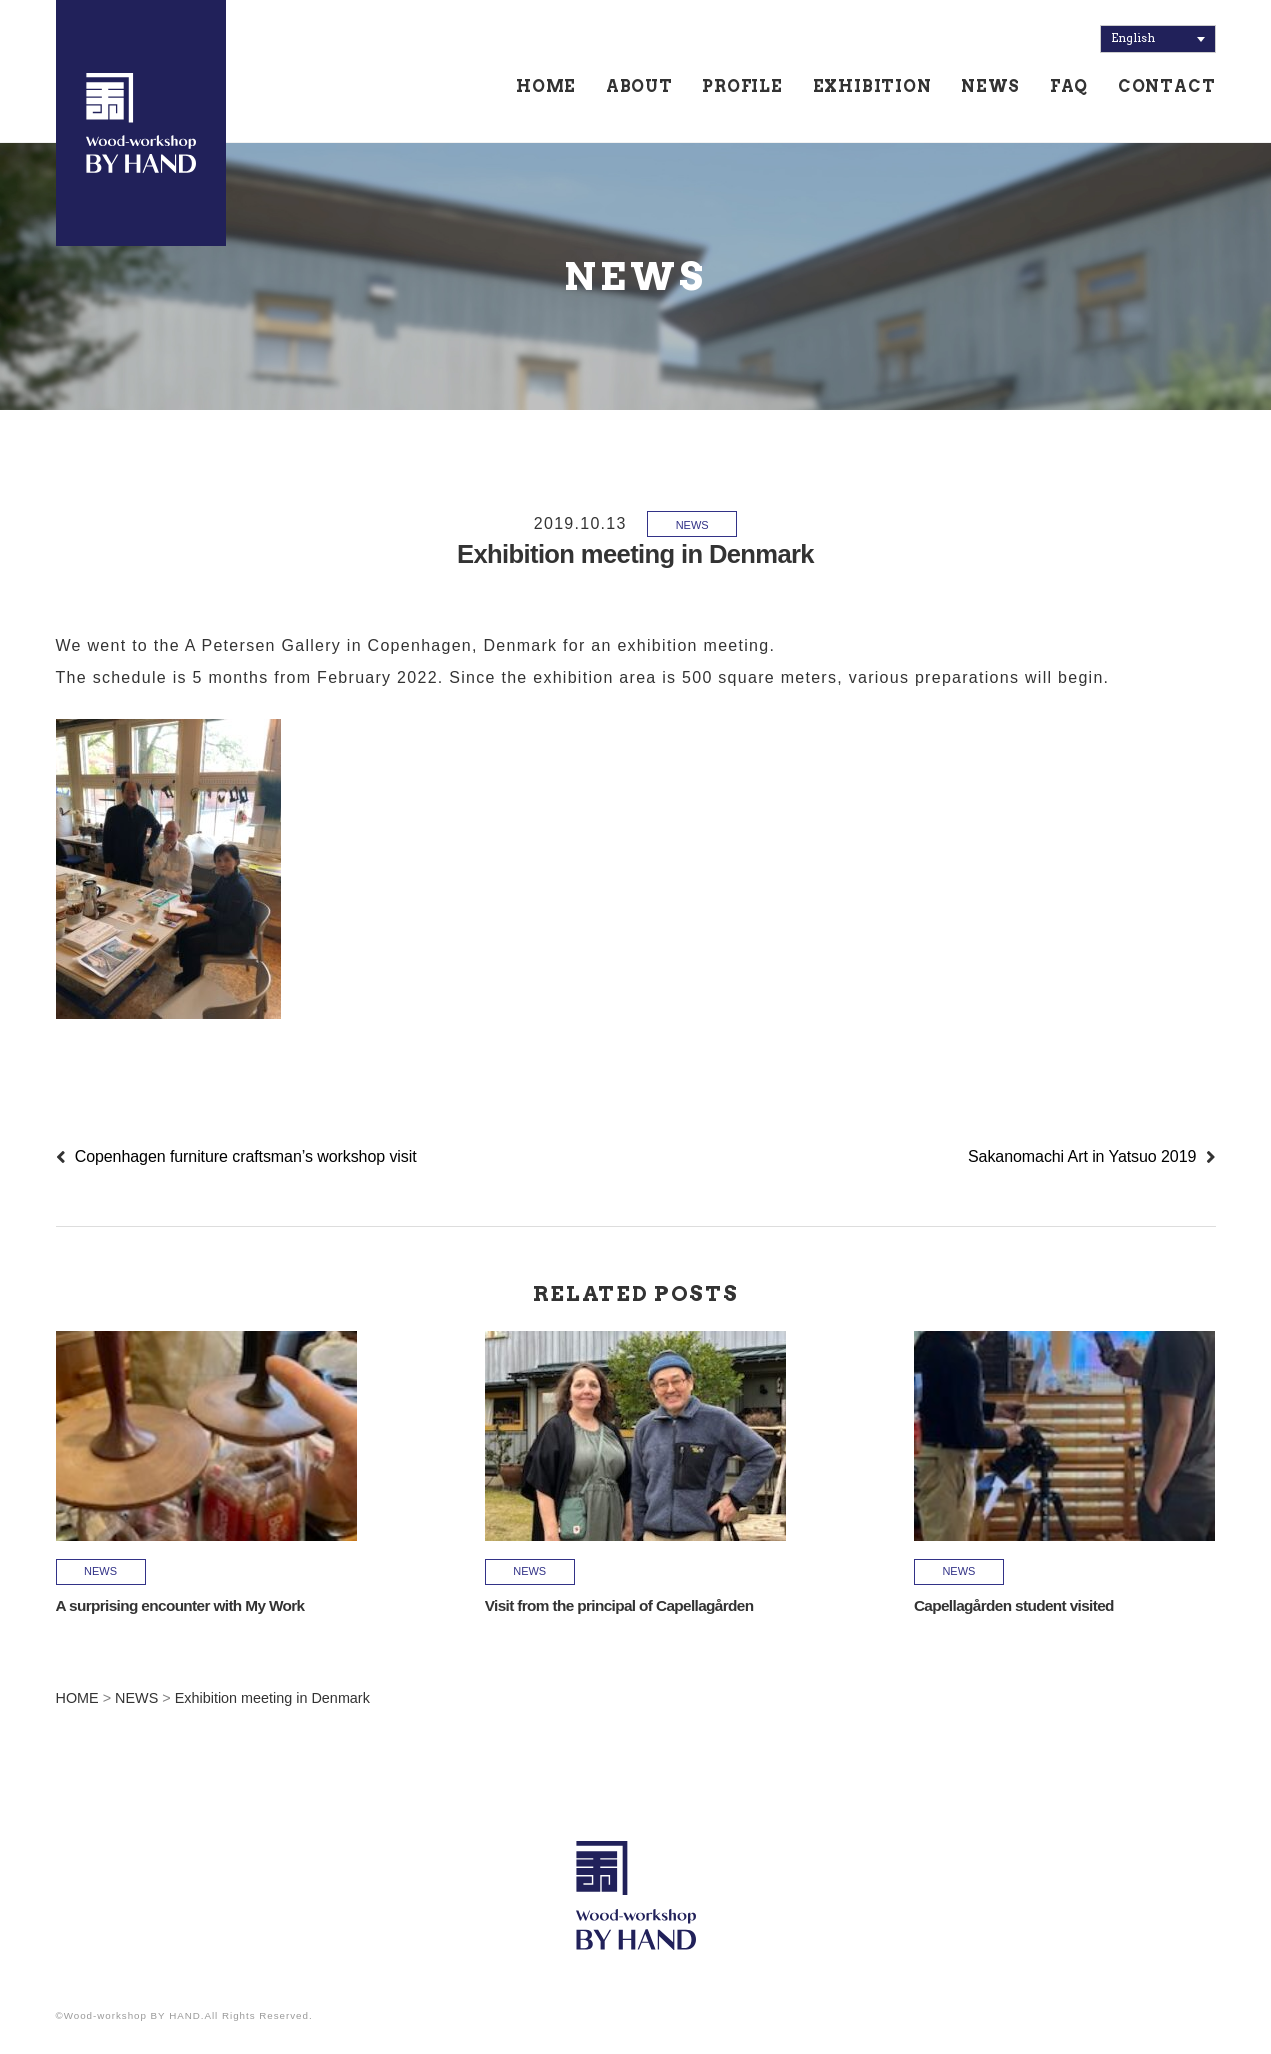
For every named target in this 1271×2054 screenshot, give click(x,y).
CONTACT (1167, 86)
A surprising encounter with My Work (180, 1605)
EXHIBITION (872, 86)
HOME (546, 86)
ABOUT (639, 86)
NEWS (990, 86)
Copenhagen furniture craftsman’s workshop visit (246, 1156)
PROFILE (742, 86)
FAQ (1069, 86)
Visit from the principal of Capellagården (619, 1605)
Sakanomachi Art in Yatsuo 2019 (1082, 1156)
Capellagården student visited (1014, 1605)
